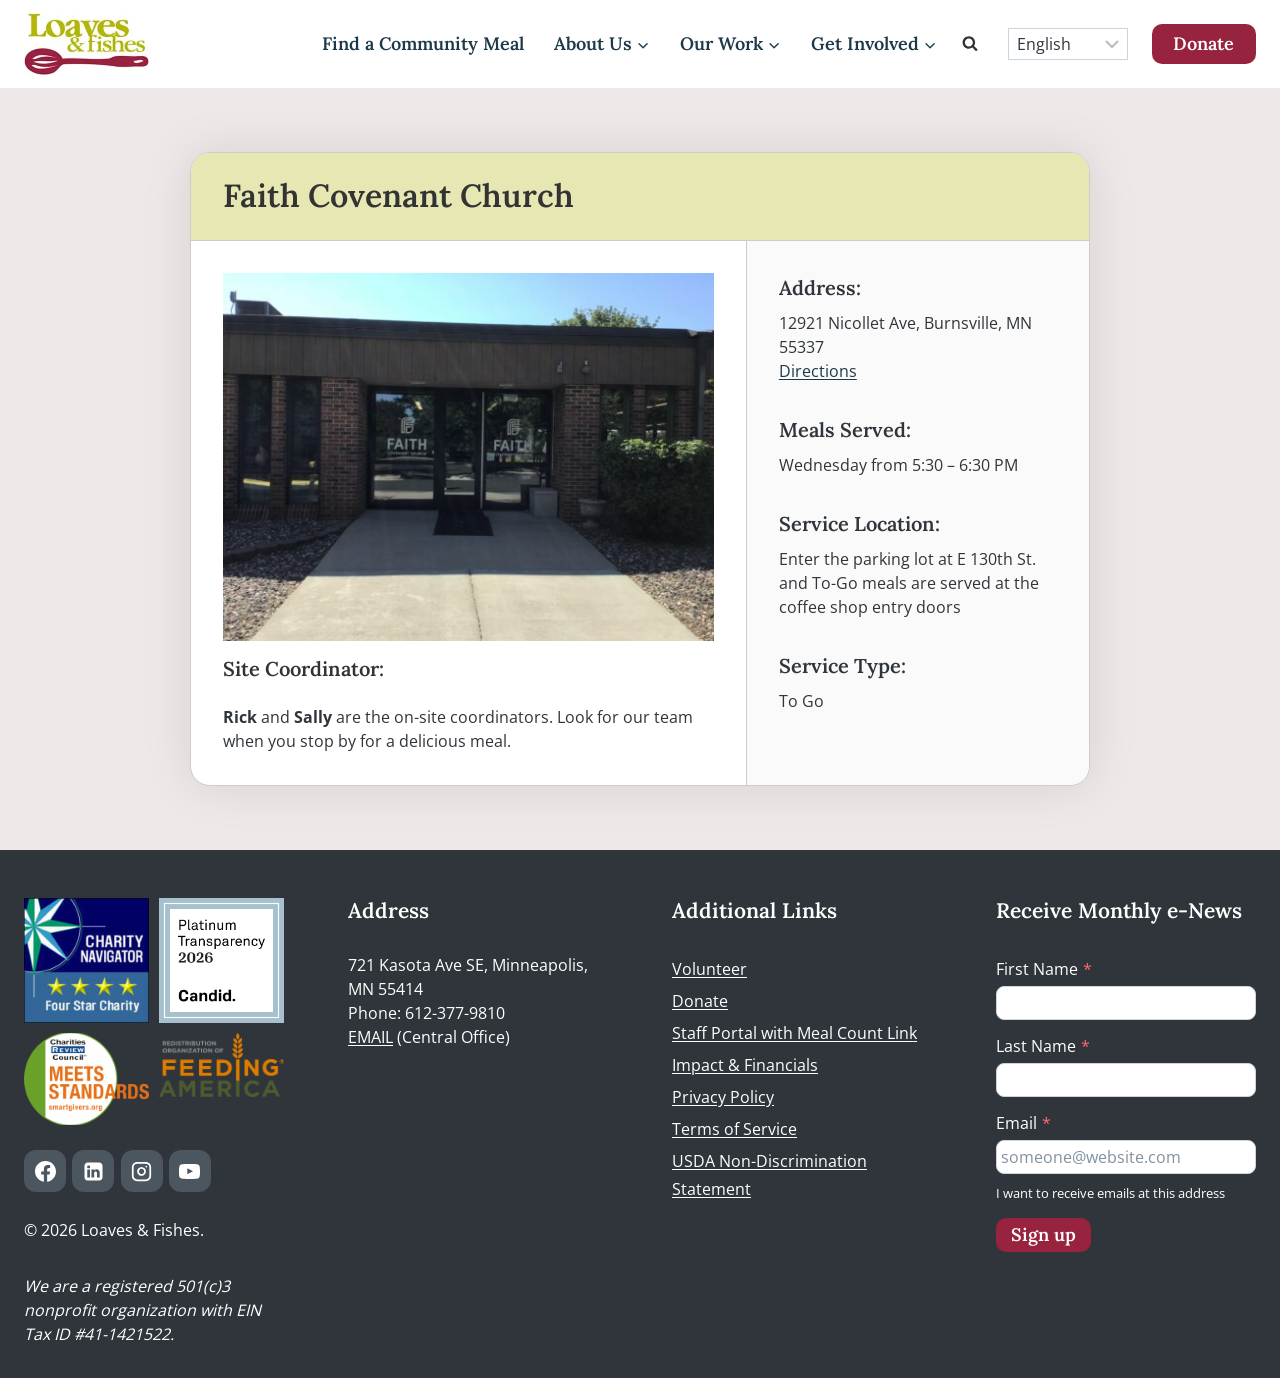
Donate (1203, 43)
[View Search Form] (973, 44)
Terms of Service (734, 1129)
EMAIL (370, 1037)
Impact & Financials (745, 1065)
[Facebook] (45, 1171)
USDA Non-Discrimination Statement (769, 1175)
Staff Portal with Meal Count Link (794, 1033)
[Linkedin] (93, 1171)
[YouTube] (190, 1171)
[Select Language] (1068, 44)
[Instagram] (142, 1171)
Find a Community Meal (423, 43)
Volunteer (709, 969)
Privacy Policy (723, 1097)
